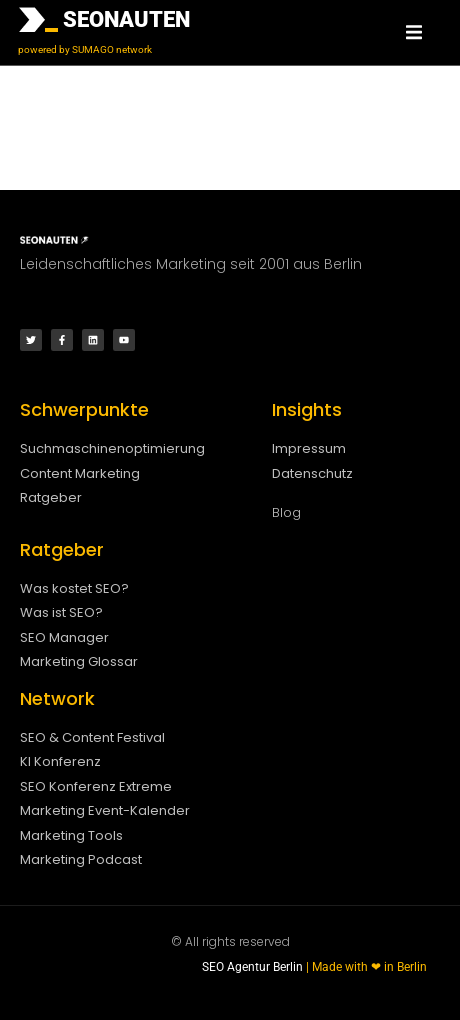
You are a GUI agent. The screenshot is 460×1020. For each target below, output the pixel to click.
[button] (414, 33)
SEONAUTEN (126, 19)
